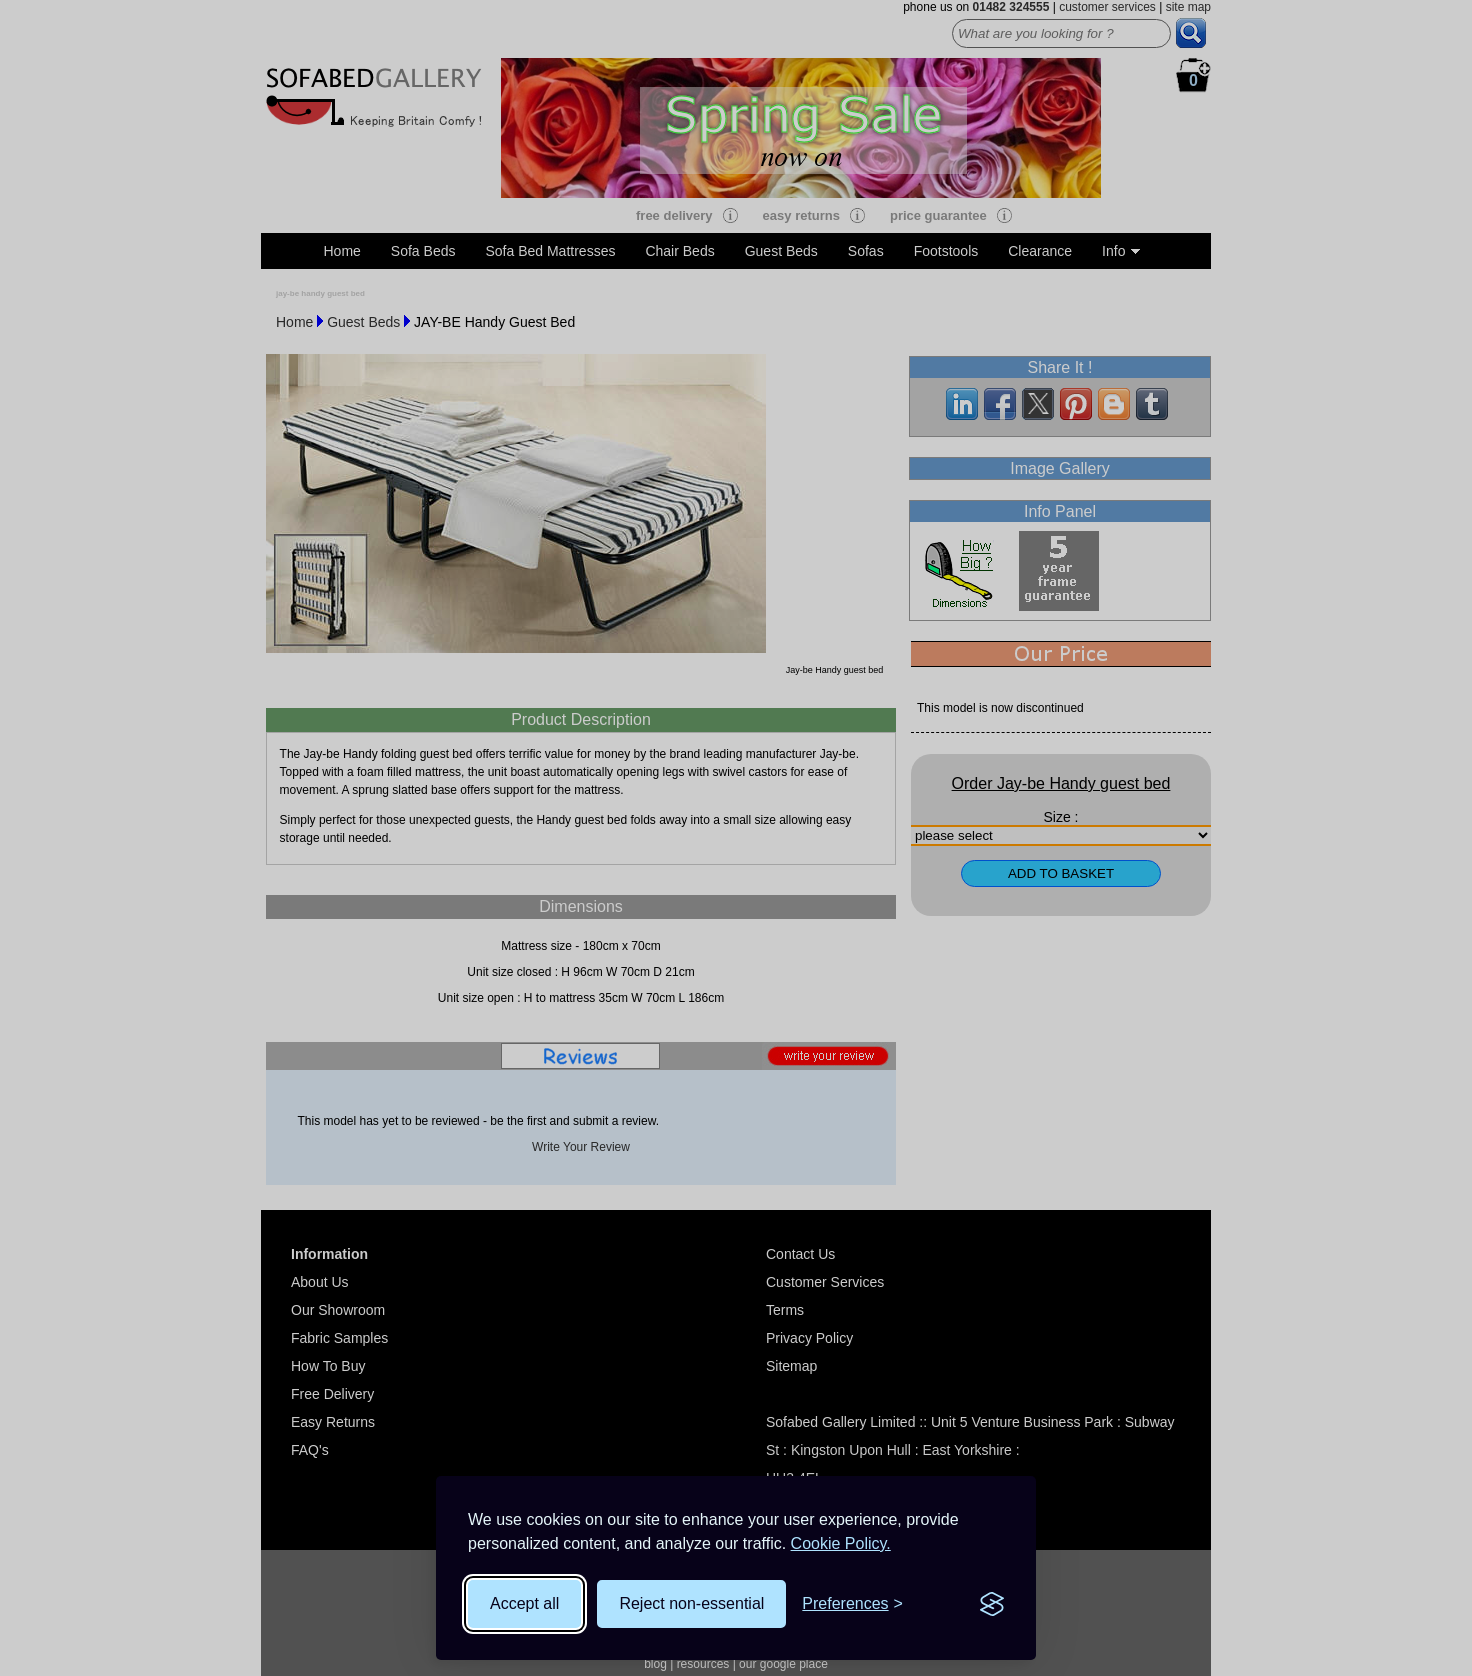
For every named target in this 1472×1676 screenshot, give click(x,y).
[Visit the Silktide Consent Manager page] (992, 1604)
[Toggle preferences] (852, 1604)
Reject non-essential (691, 1603)
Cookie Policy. (841, 1543)
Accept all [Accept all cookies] (524, 1603)
